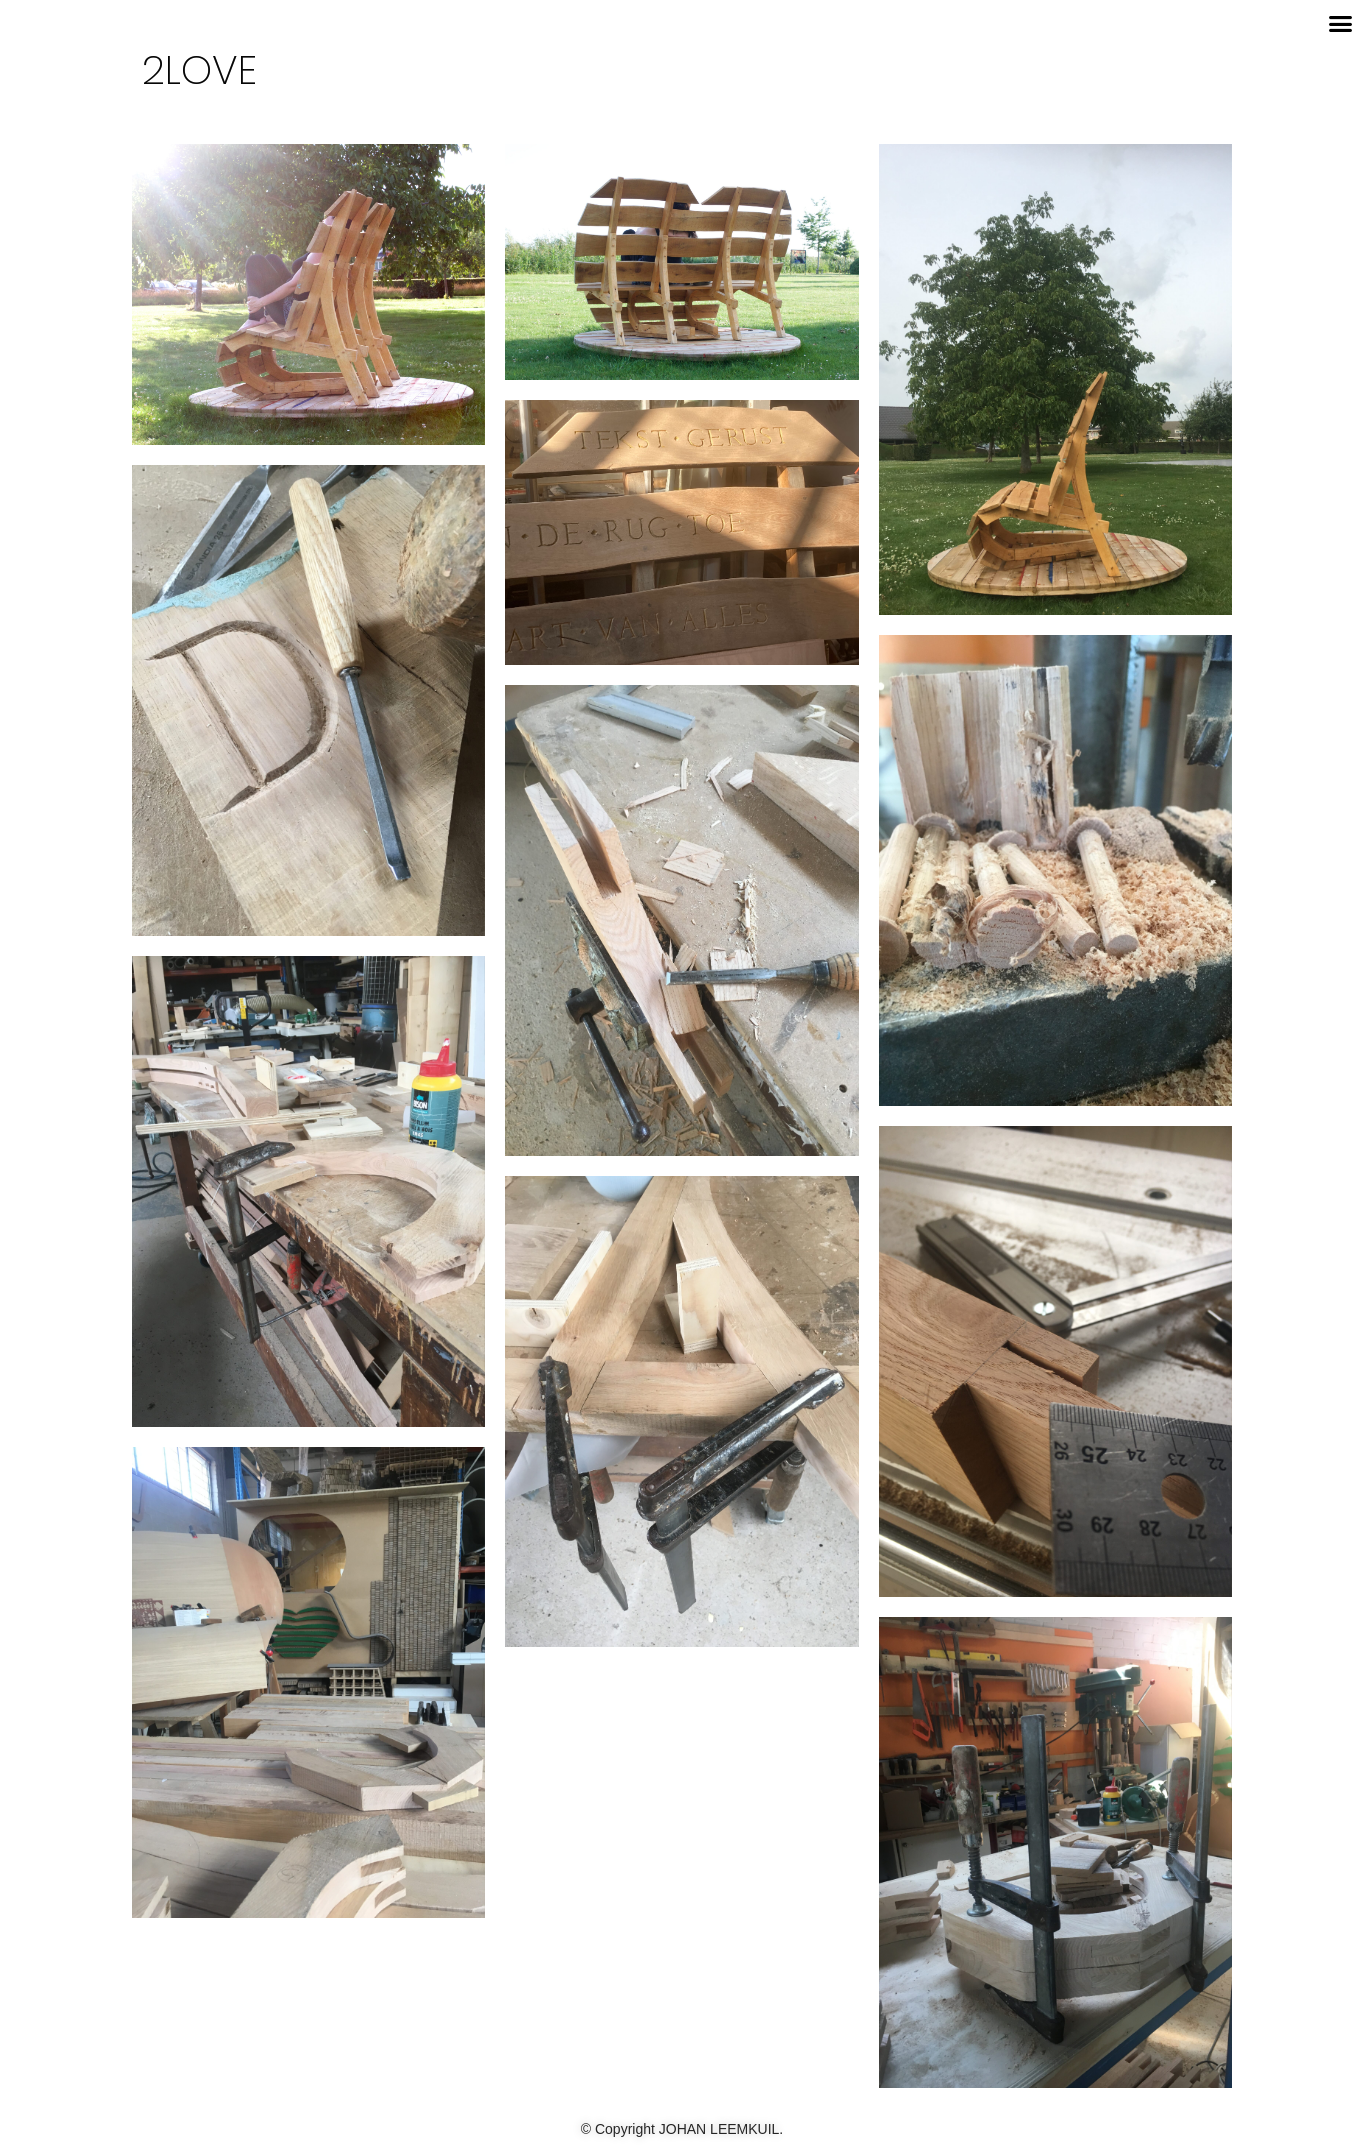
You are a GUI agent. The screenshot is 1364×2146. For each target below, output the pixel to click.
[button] (1341, 24)
